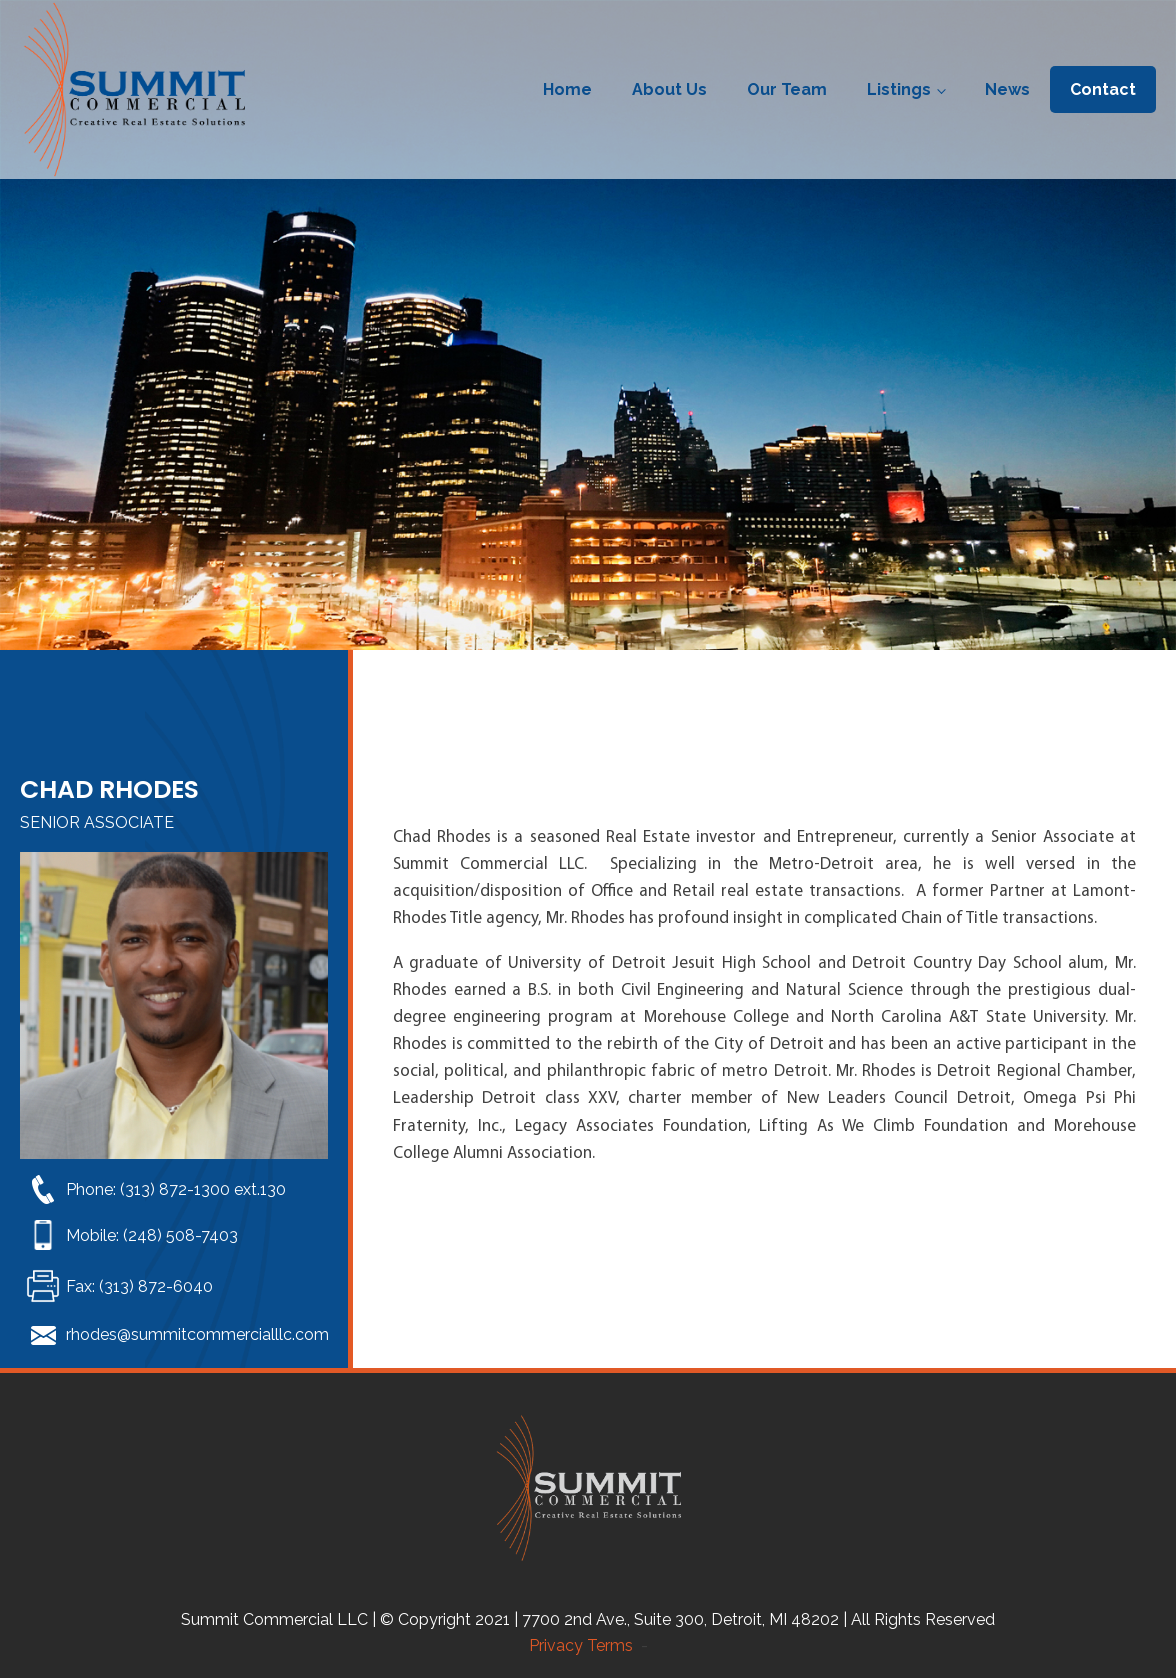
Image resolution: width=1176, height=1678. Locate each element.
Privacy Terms (585, 1645)
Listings (899, 89)
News (1007, 89)
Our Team (787, 89)
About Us (669, 89)
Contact (1103, 89)
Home (567, 89)
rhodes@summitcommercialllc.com (197, 1334)
